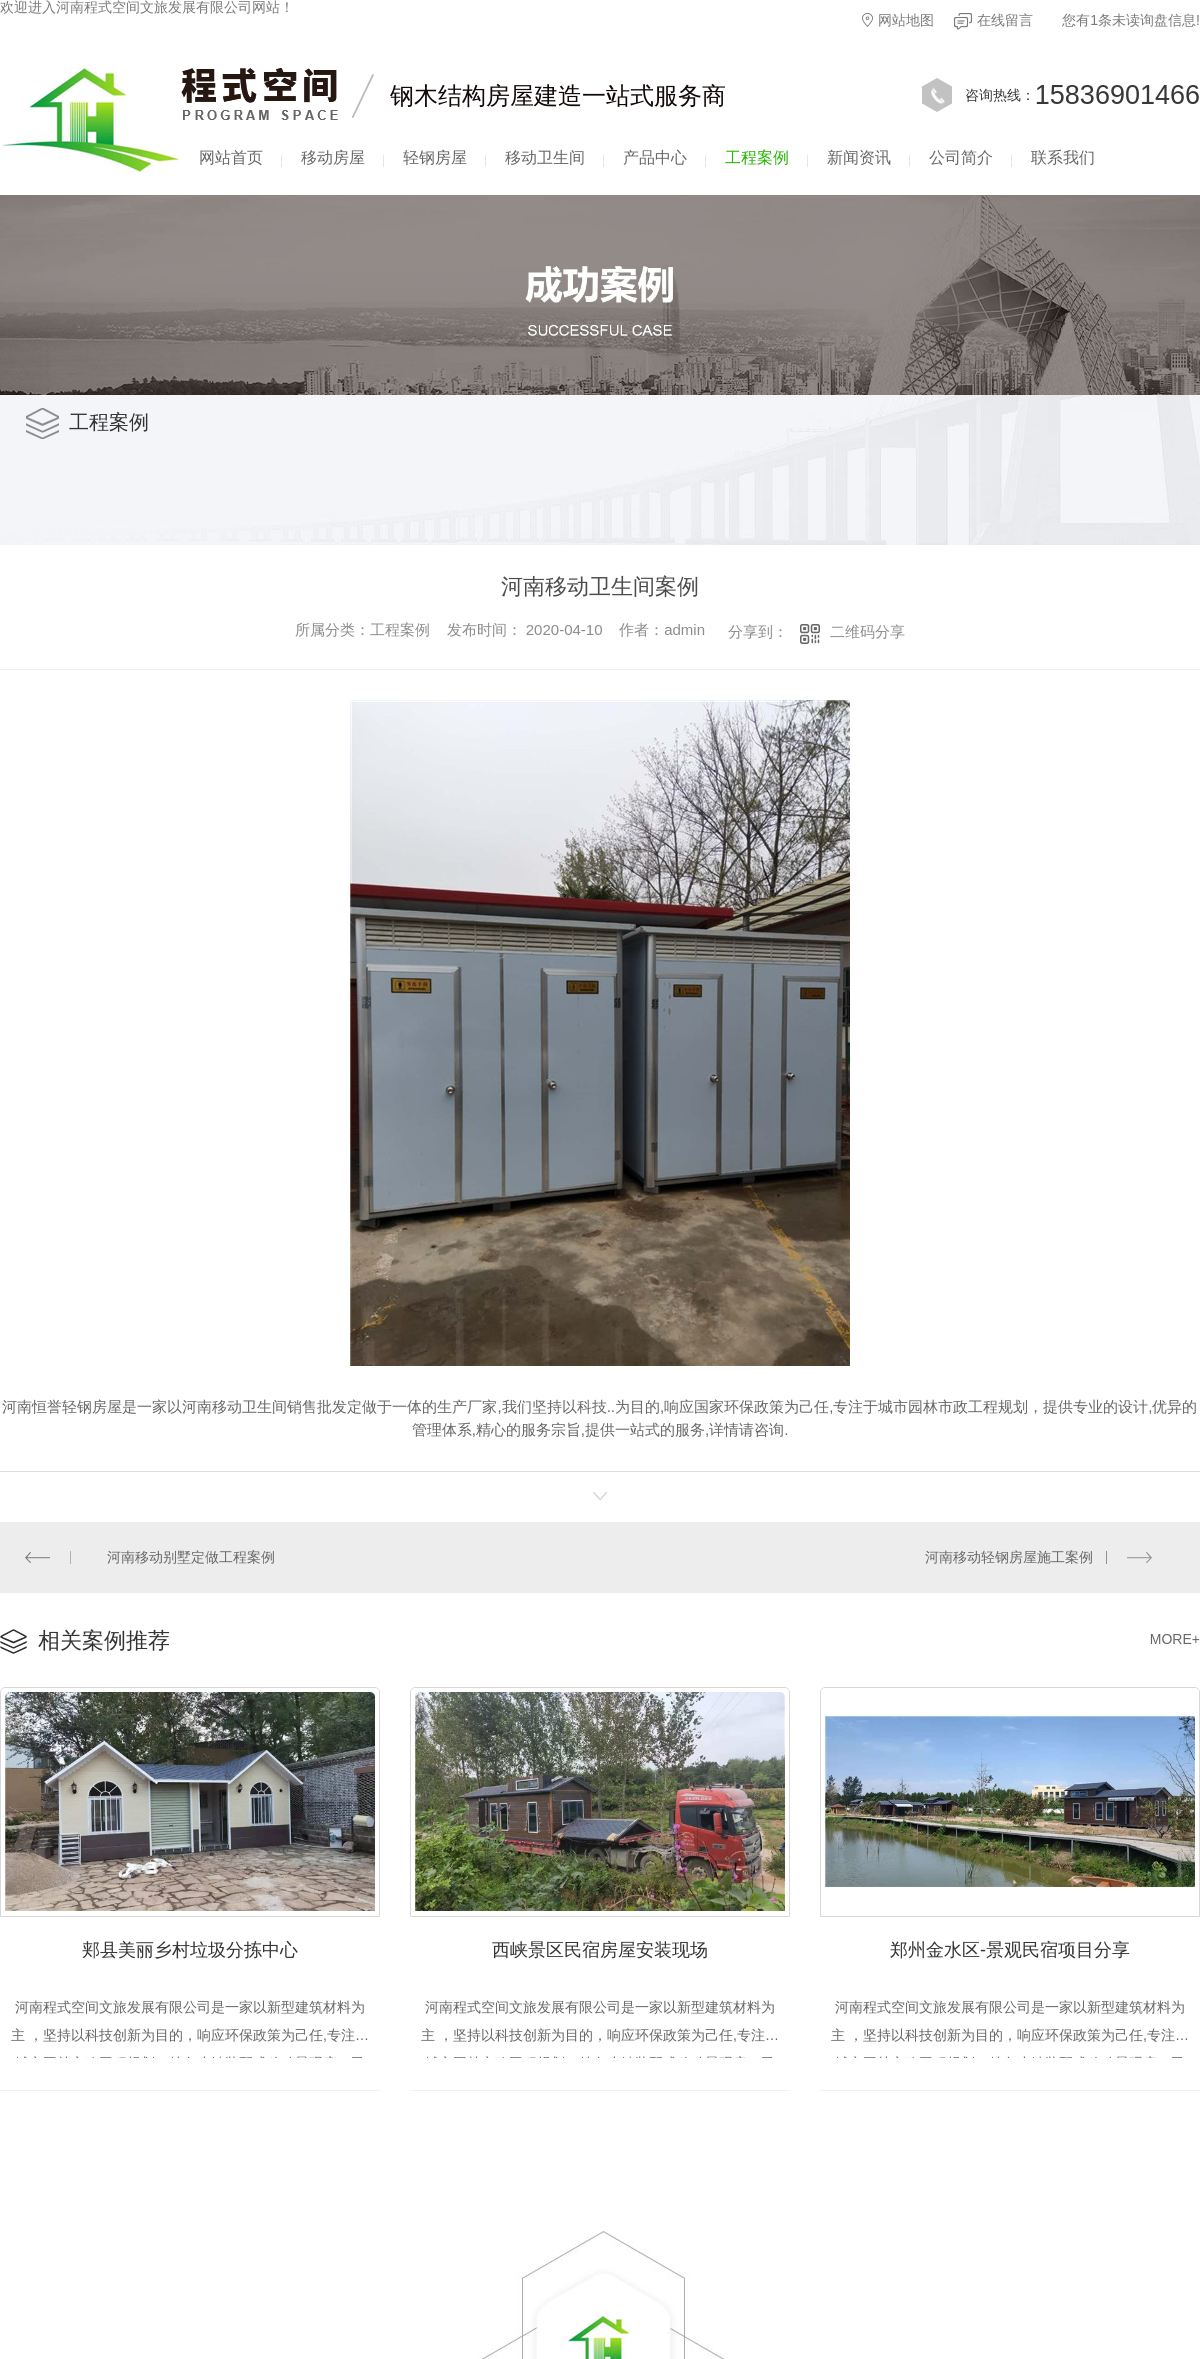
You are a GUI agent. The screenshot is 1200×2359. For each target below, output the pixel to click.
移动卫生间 (545, 157)
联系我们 (1063, 157)
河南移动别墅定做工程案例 (191, 1556)
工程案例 (757, 157)
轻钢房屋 (435, 157)
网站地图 (898, 20)
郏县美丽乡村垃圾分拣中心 (190, 1948)
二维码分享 (867, 631)
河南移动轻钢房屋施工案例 (1009, 1556)
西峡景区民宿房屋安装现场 (600, 1948)
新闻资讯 (859, 157)
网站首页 (231, 157)
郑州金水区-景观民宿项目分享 (1010, 1948)
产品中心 (655, 157)
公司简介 (961, 157)
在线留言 (993, 21)
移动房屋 (333, 157)
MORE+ (1175, 1638)
